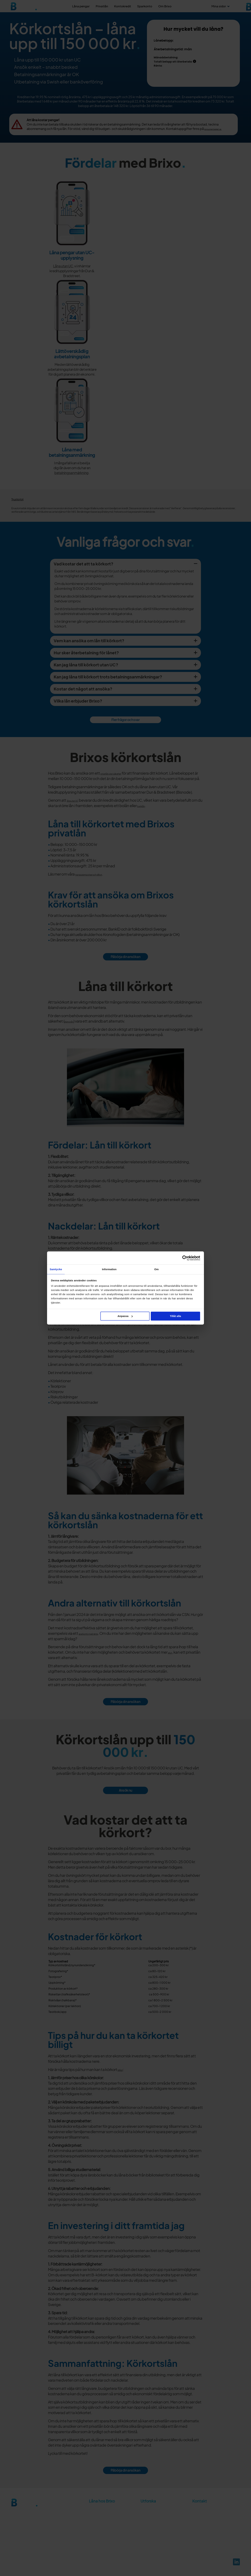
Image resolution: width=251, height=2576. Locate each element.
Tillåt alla (175, 1316)
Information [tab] (109, 1269)
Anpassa (125, 1316)
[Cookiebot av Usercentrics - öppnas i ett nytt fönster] (185, 1257)
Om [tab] (156, 1269)
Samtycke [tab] (56, 1269)
